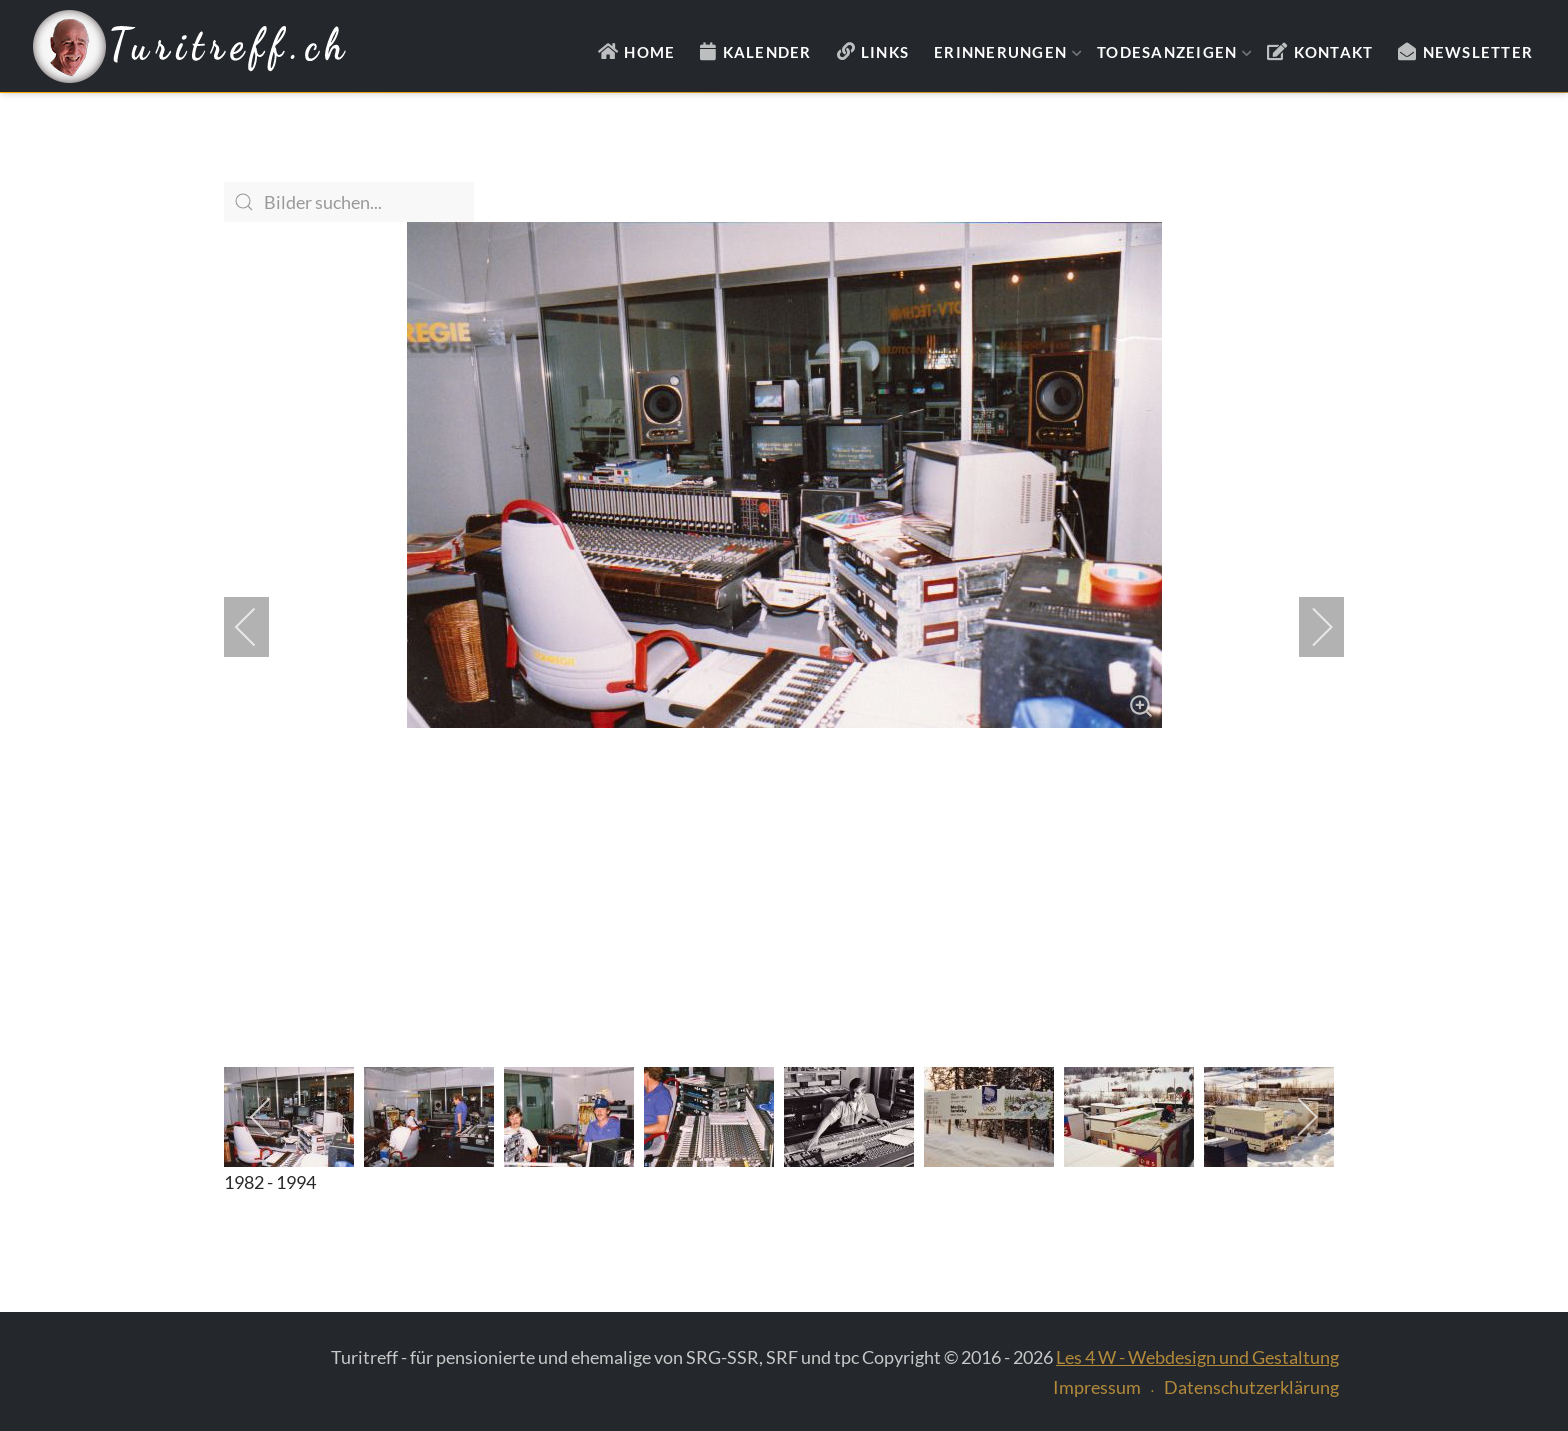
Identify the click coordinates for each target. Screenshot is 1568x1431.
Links (885, 52)
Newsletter (1478, 52)
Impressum (1097, 1387)
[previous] (259, 627)
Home (649, 52)
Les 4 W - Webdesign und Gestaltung (1197, 1357)
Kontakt (1334, 52)
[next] (1309, 627)
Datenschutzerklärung (1251, 1387)
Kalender (767, 52)
